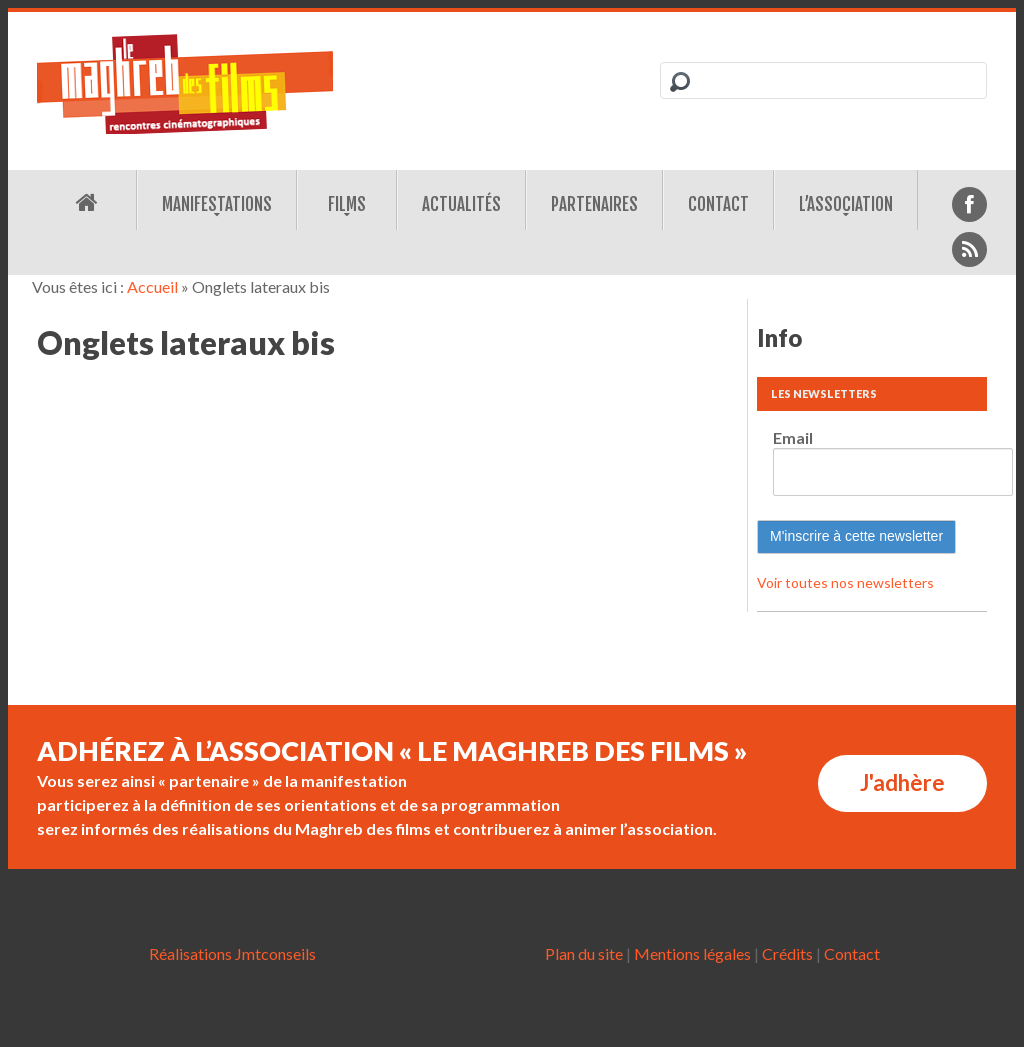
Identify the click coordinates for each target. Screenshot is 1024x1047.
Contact (718, 204)
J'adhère (902, 782)
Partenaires (594, 204)
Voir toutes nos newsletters (845, 582)
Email (793, 437)
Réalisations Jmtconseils (232, 953)
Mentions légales (692, 953)
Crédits (787, 953)
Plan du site (584, 953)
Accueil (152, 286)
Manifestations (217, 204)
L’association (846, 204)
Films (347, 204)
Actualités (461, 204)
